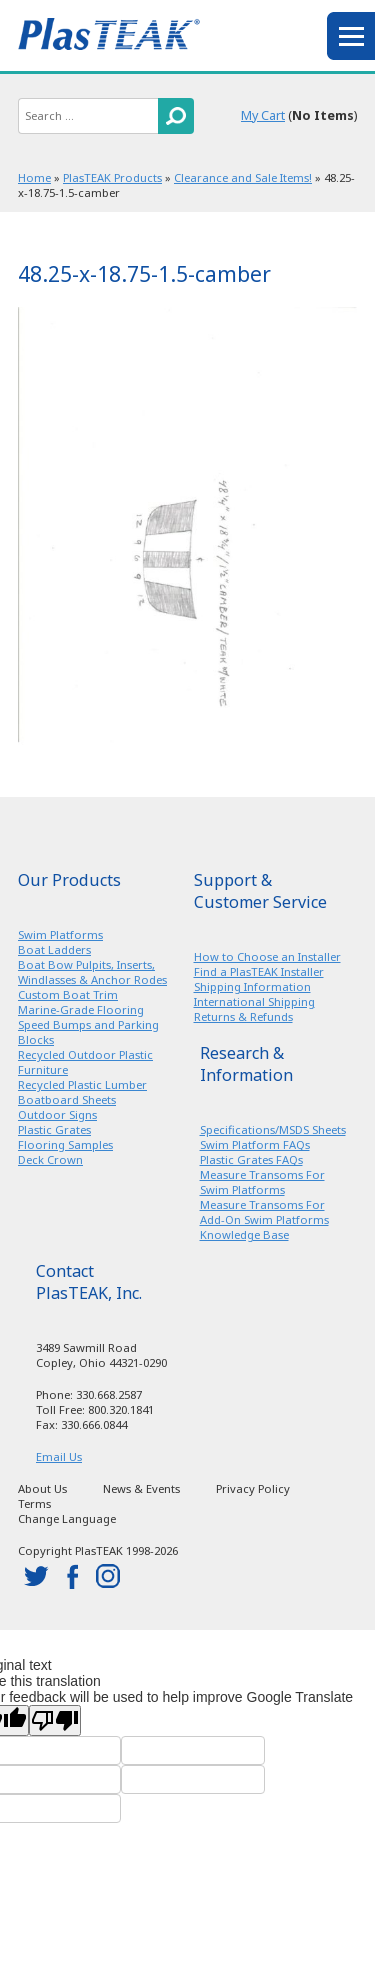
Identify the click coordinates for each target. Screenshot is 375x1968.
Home (34, 177)
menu (351, 36)
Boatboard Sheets (67, 1099)
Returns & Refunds (243, 1016)
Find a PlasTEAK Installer (259, 971)
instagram (108, 1576)
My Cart (263, 115)
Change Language (67, 1518)
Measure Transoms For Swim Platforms (262, 1182)
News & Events (141, 1488)
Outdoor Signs (57, 1114)
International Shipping (254, 1001)
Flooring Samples (65, 1144)
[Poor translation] (55, 1720)
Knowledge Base (244, 1234)
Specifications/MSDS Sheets (273, 1129)
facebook (72, 1576)
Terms (34, 1503)
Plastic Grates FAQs (251, 1159)
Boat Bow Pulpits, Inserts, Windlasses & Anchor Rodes (92, 972)
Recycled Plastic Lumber (82, 1084)
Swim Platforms (60, 934)
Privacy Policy (253, 1488)
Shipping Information (252, 986)
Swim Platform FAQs (255, 1144)
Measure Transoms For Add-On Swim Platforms (264, 1212)
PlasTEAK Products (112, 177)
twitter (36, 1576)
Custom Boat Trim (68, 994)
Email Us (59, 1456)
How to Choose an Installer (267, 956)
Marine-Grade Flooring (81, 1009)
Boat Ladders (54, 949)
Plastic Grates (54, 1129)
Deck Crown (50, 1159)
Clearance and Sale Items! (243, 177)
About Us (42, 1488)
